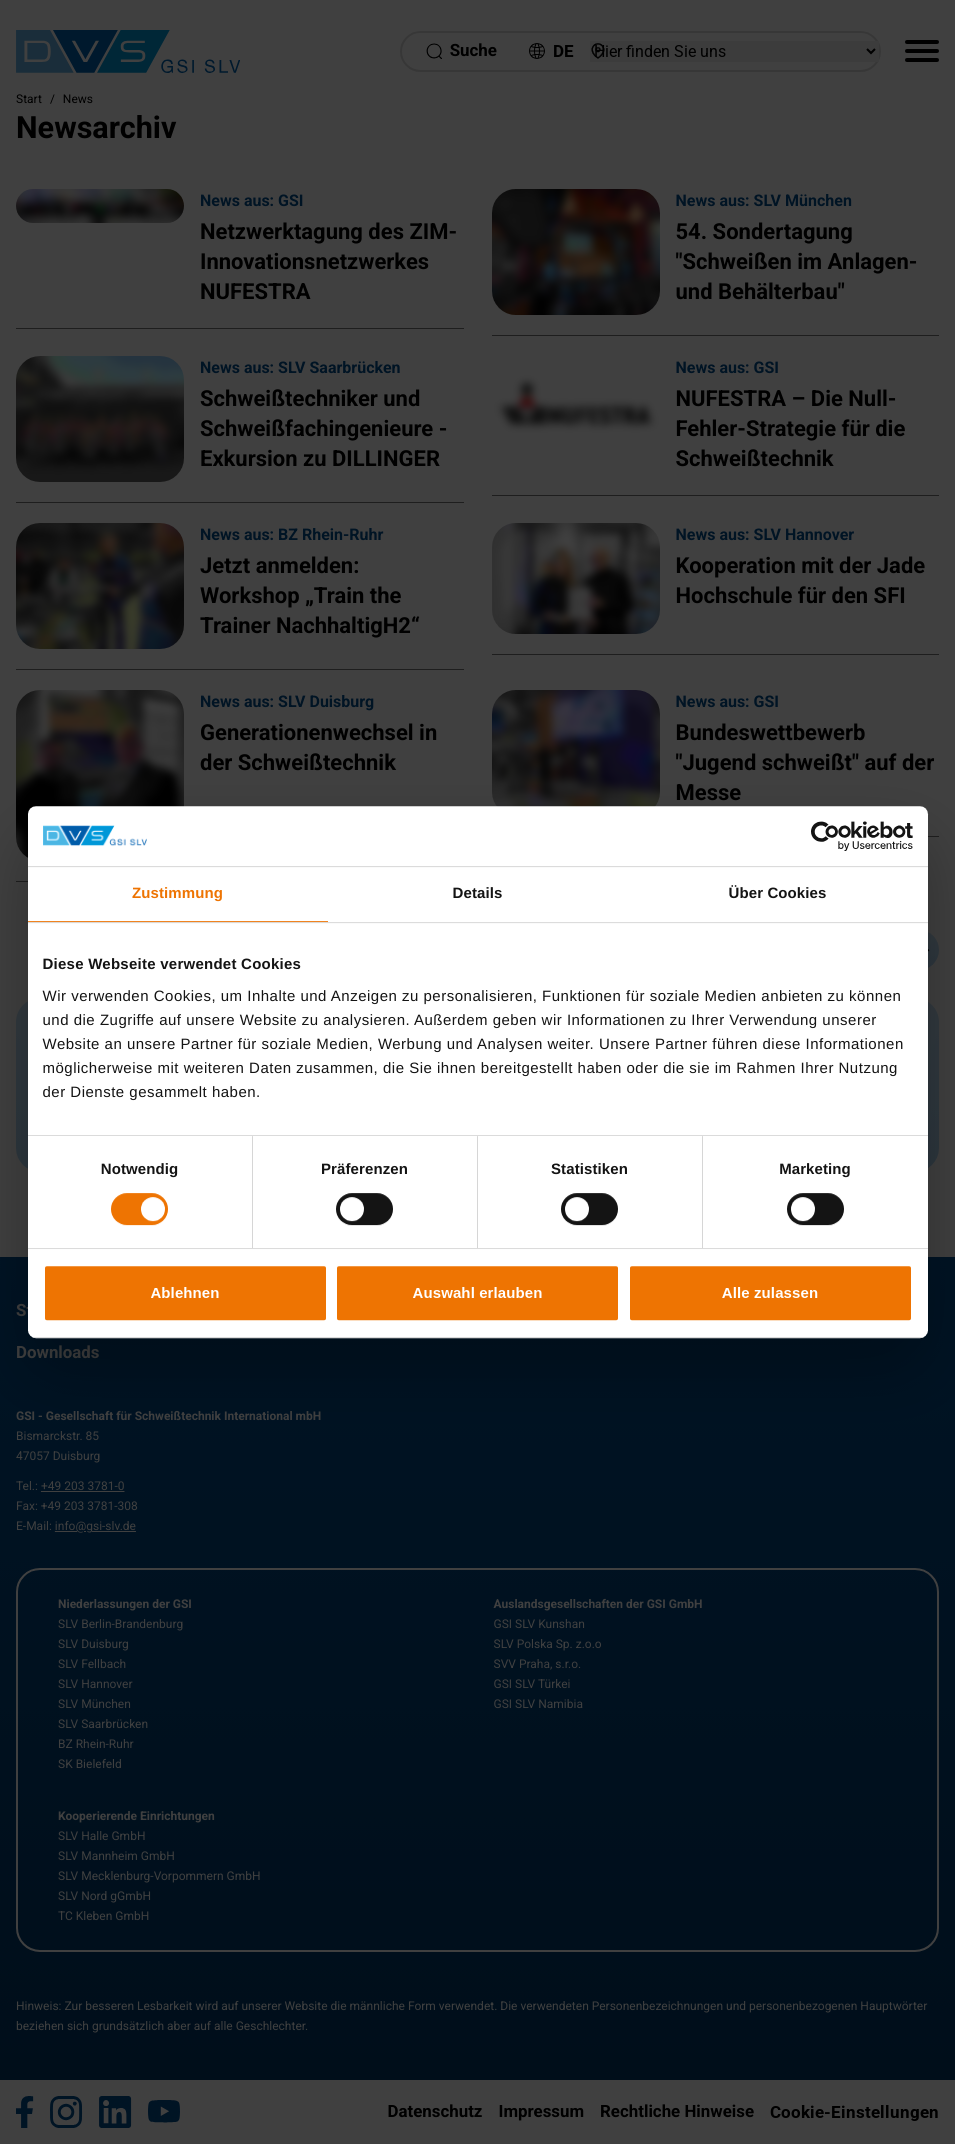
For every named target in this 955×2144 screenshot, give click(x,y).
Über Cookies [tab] (778, 893)
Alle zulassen (770, 1292)
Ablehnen (184, 1292)
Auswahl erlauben (478, 1292)
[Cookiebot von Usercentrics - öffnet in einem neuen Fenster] (825, 836)
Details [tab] (478, 893)
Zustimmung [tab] (177, 893)
